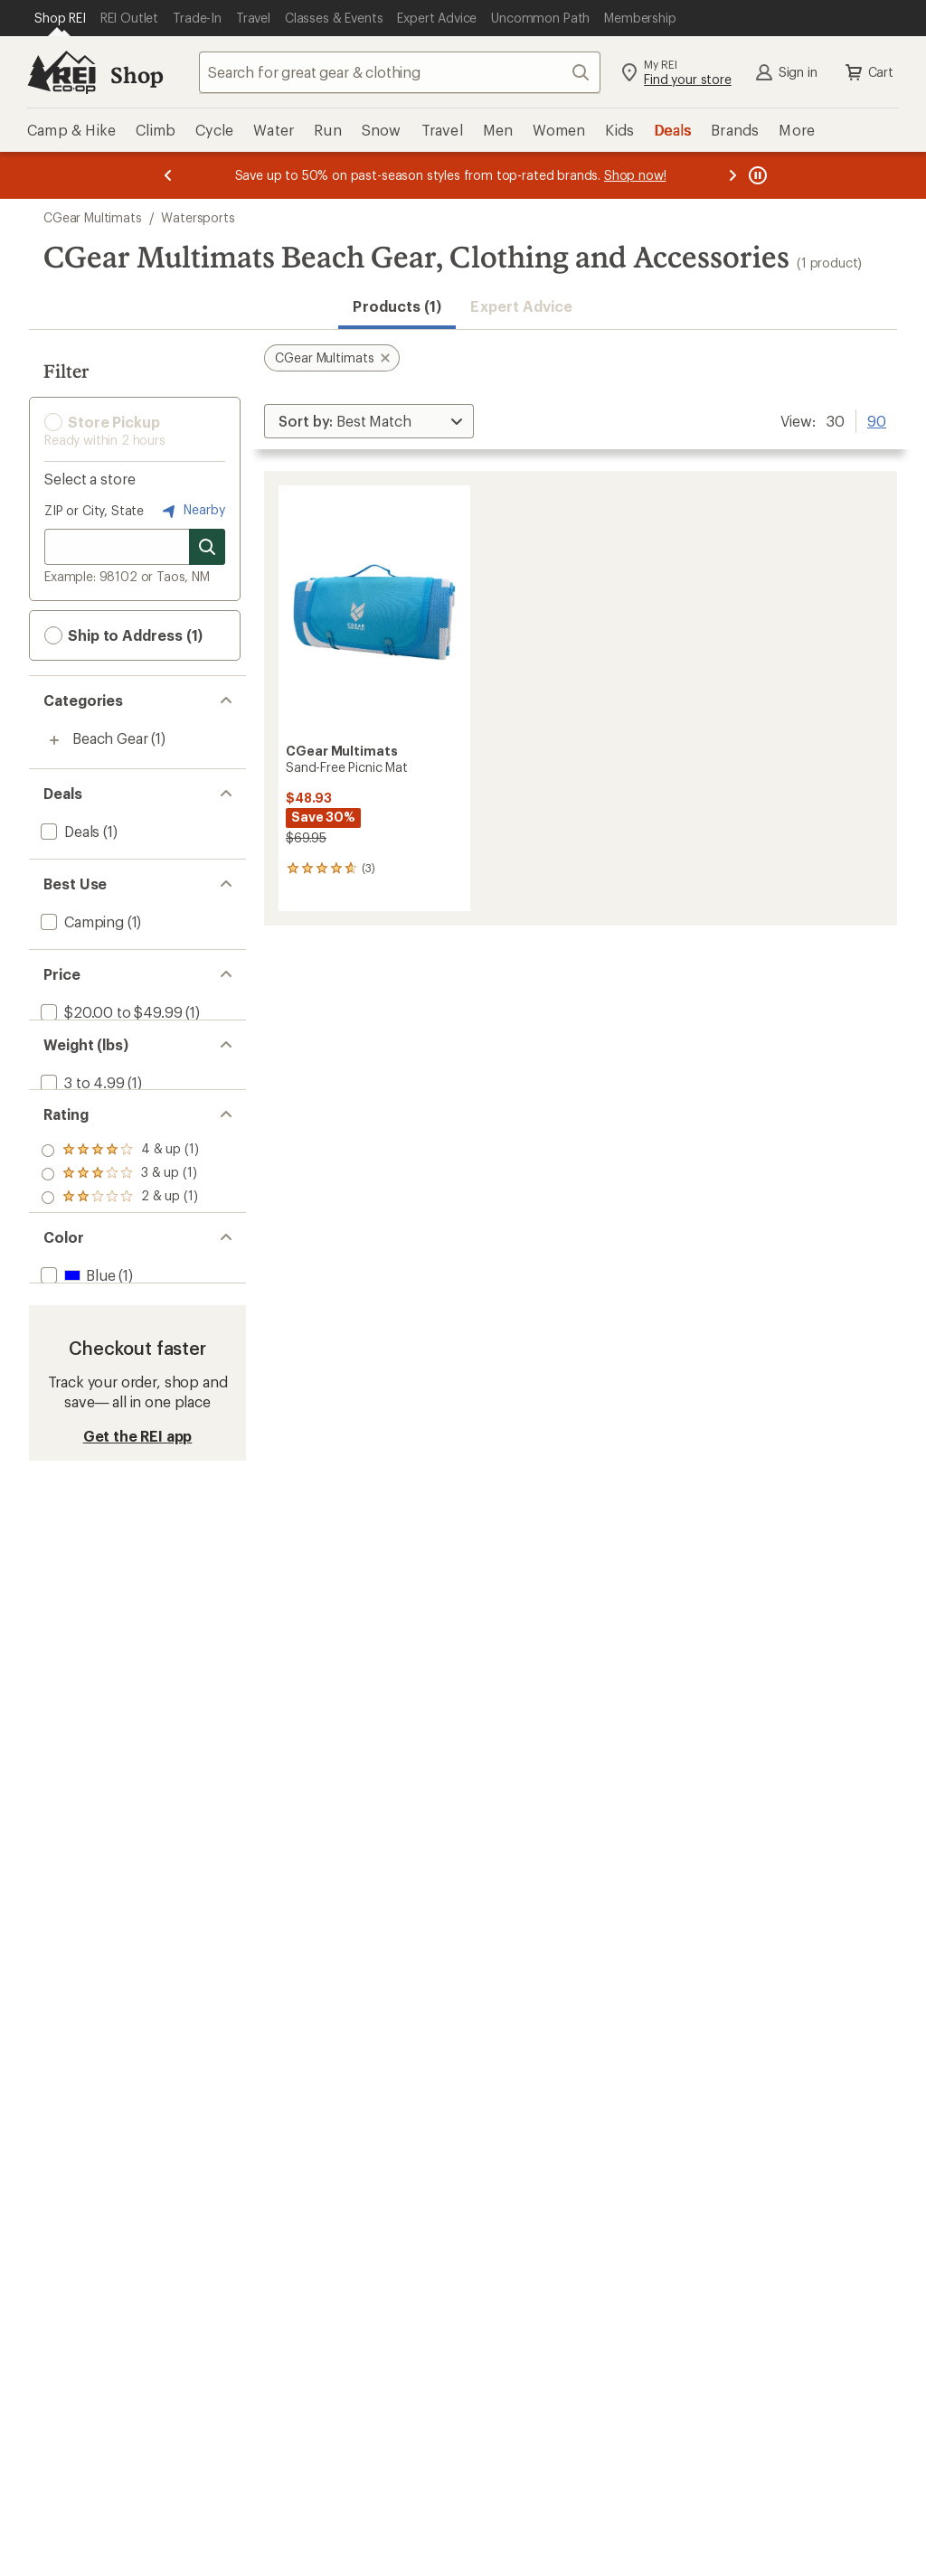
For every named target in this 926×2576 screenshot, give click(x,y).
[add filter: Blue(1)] (76, 1350)
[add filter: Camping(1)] (80, 921)
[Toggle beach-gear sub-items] (54, 740)
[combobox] (399, 72)
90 (876, 419)
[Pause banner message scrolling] (756, 175)
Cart (868, 72)
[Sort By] (369, 421)
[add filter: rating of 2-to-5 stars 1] (120, 1238)
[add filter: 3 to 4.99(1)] (81, 1102)
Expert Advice (521, 306)
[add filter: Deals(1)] (68, 831)
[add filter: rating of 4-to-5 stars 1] (120, 1191)
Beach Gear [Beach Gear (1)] (109, 738)
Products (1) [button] (397, 306)
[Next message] (732, 175)
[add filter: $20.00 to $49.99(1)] (109, 1011)
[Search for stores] (207, 547)
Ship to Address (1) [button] (123, 635)
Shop (136, 74)
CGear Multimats (92, 217)
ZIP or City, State (94, 510)
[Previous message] (168, 175)
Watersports (197, 217)
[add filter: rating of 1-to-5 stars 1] (120, 1262)
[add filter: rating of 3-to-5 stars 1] (120, 1215)
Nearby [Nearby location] (191, 511)
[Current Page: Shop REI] (60, 18)
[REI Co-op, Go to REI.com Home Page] (61, 72)
